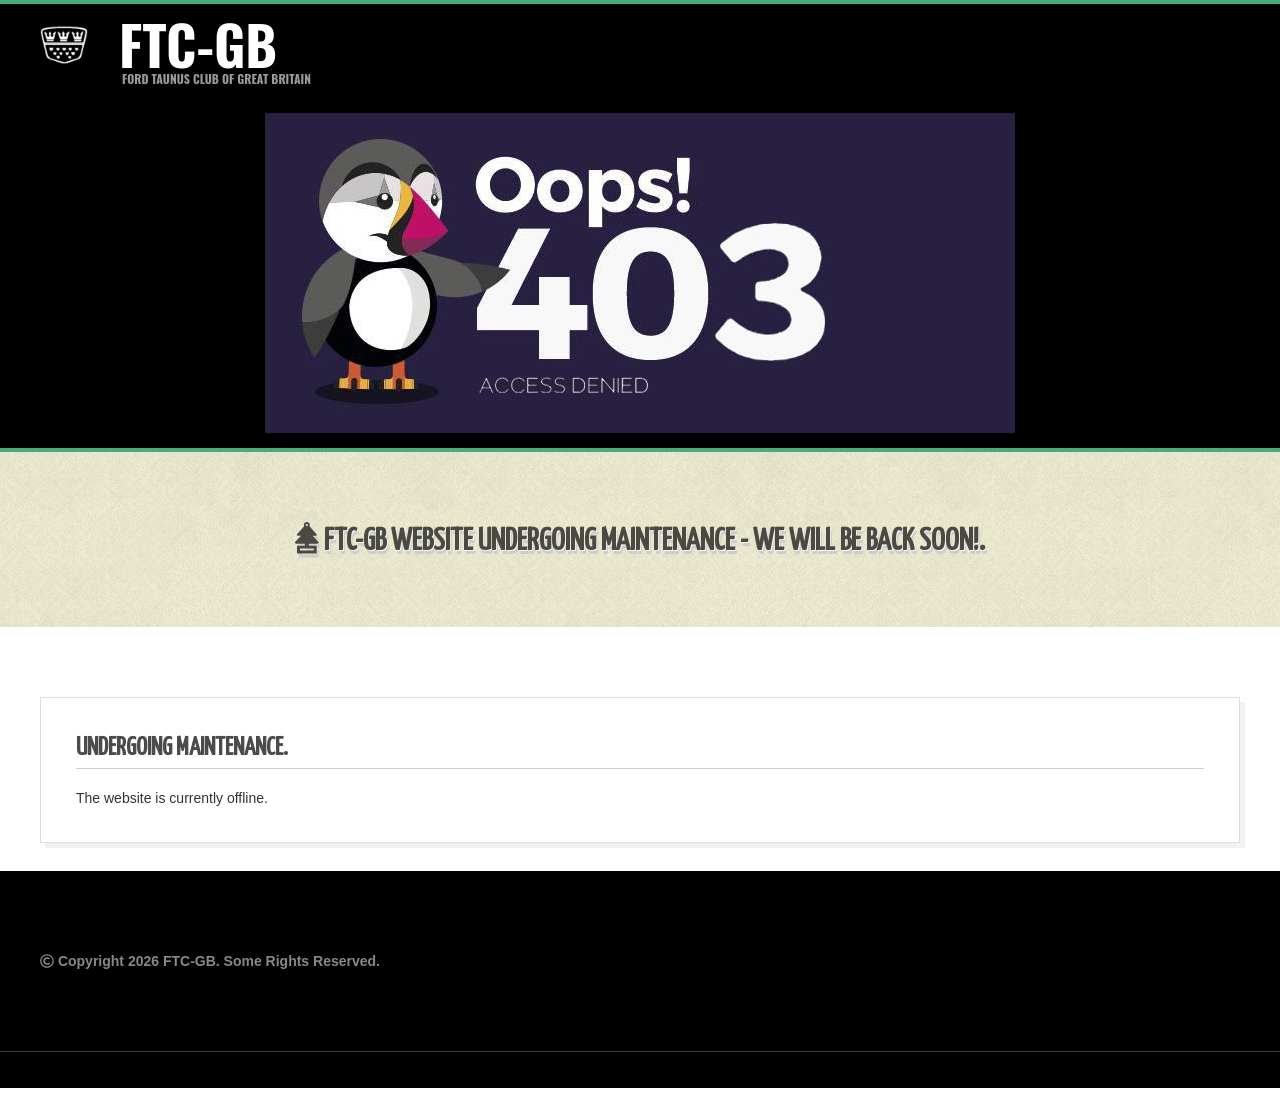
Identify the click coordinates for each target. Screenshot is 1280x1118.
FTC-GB (195, 44)
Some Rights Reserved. (302, 961)
